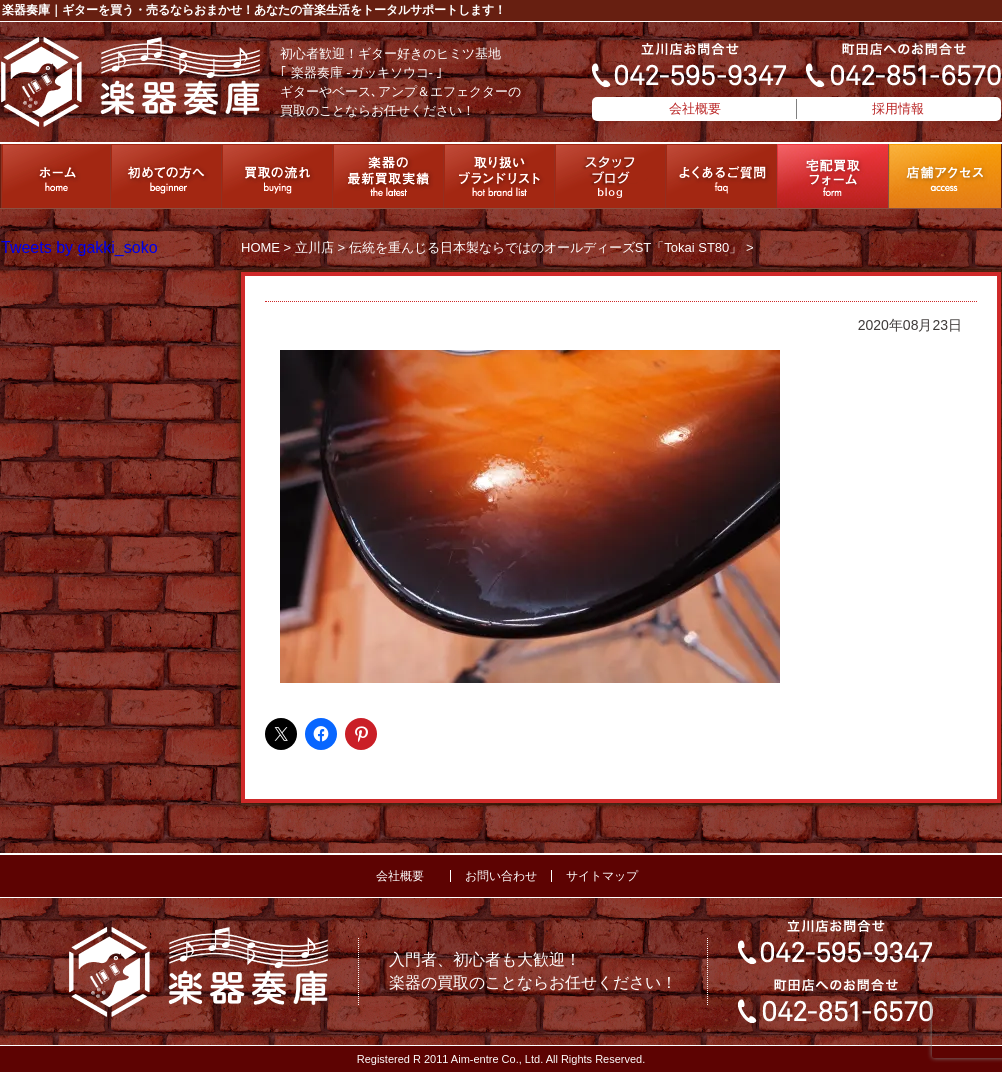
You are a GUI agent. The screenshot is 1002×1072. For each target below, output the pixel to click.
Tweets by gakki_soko (79, 247)
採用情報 (898, 108)
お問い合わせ (501, 876)
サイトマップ (602, 876)
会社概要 (695, 108)
